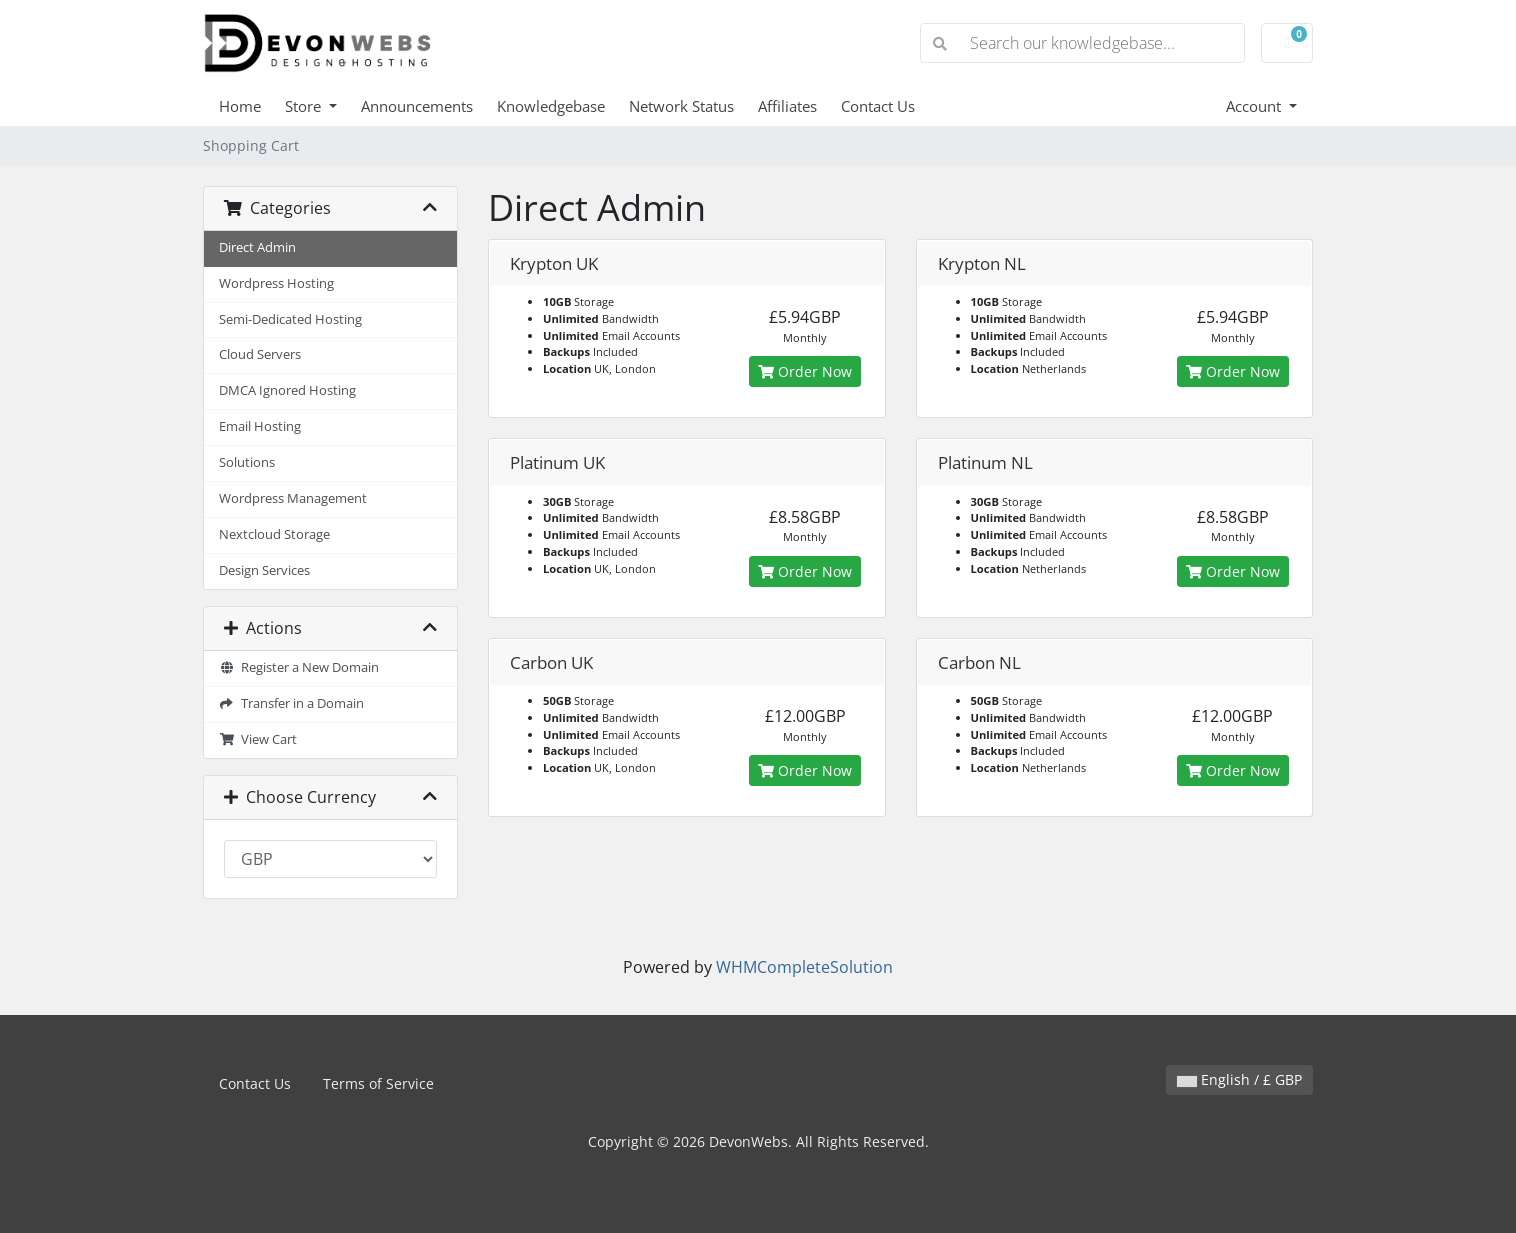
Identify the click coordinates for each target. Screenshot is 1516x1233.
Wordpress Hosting (276, 283)
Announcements (417, 106)
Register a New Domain (299, 667)
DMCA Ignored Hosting (287, 390)
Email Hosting (260, 426)
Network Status (681, 106)
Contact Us (878, 106)
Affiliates (787, 106)
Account (1255, 106)
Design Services (264, 570)
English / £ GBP (1239, 1079)
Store (305, 106)
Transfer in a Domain (291, 703)
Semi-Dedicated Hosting (290, 319)
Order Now (805, 371)
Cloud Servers (260, 354)
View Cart (258, 739)
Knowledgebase (551, 106)
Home (240, 106)
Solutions (247, 462)
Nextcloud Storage (274, 534)
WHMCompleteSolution (804, 967)
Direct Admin (257, 247)
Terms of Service (378, 1083)
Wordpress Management (293, 498)
